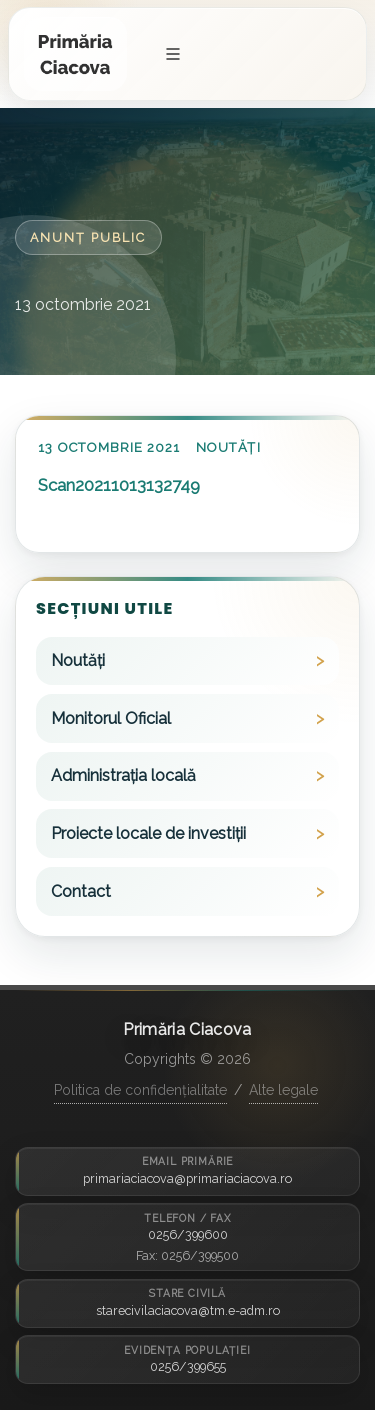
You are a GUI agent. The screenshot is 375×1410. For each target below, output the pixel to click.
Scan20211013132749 (119, 485)
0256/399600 (188, 1234)
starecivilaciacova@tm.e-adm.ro (188, 1310)
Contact (81, 891)
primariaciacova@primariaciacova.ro (187, 1178)
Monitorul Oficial (111, 718)
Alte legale (283, 1090)
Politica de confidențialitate (140, 1090)
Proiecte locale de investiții (148, 833)
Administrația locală (123, 775)
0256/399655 (188, 1366)
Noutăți (228, 447)
